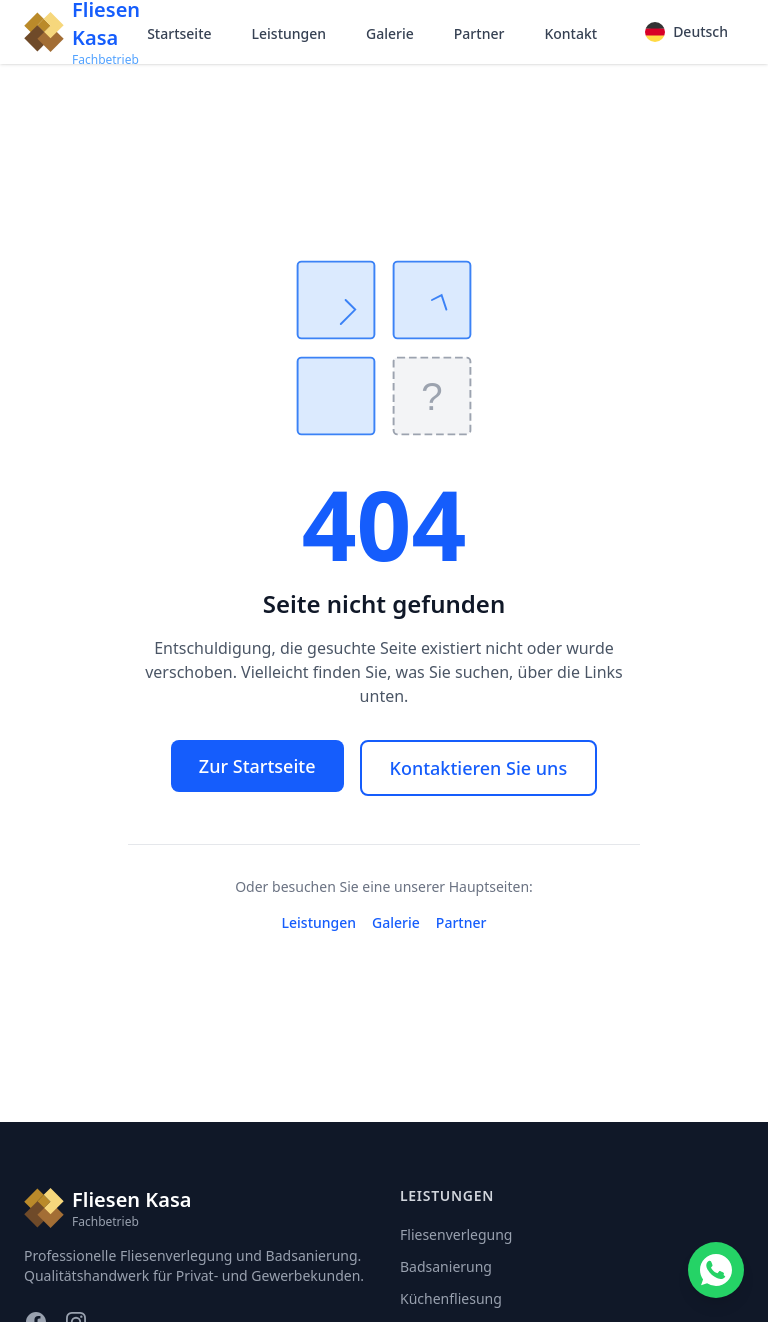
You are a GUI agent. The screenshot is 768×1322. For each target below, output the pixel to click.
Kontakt (570, 33)
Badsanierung (446, 1266)
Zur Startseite (257, 766)
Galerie (390, 33)
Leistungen (289, 33)
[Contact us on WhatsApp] (716, 1270)
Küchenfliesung (451, 1298)
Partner (479, 33)
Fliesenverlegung (456, 1234)
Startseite (179, 33)
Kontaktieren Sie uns (479, 768)
